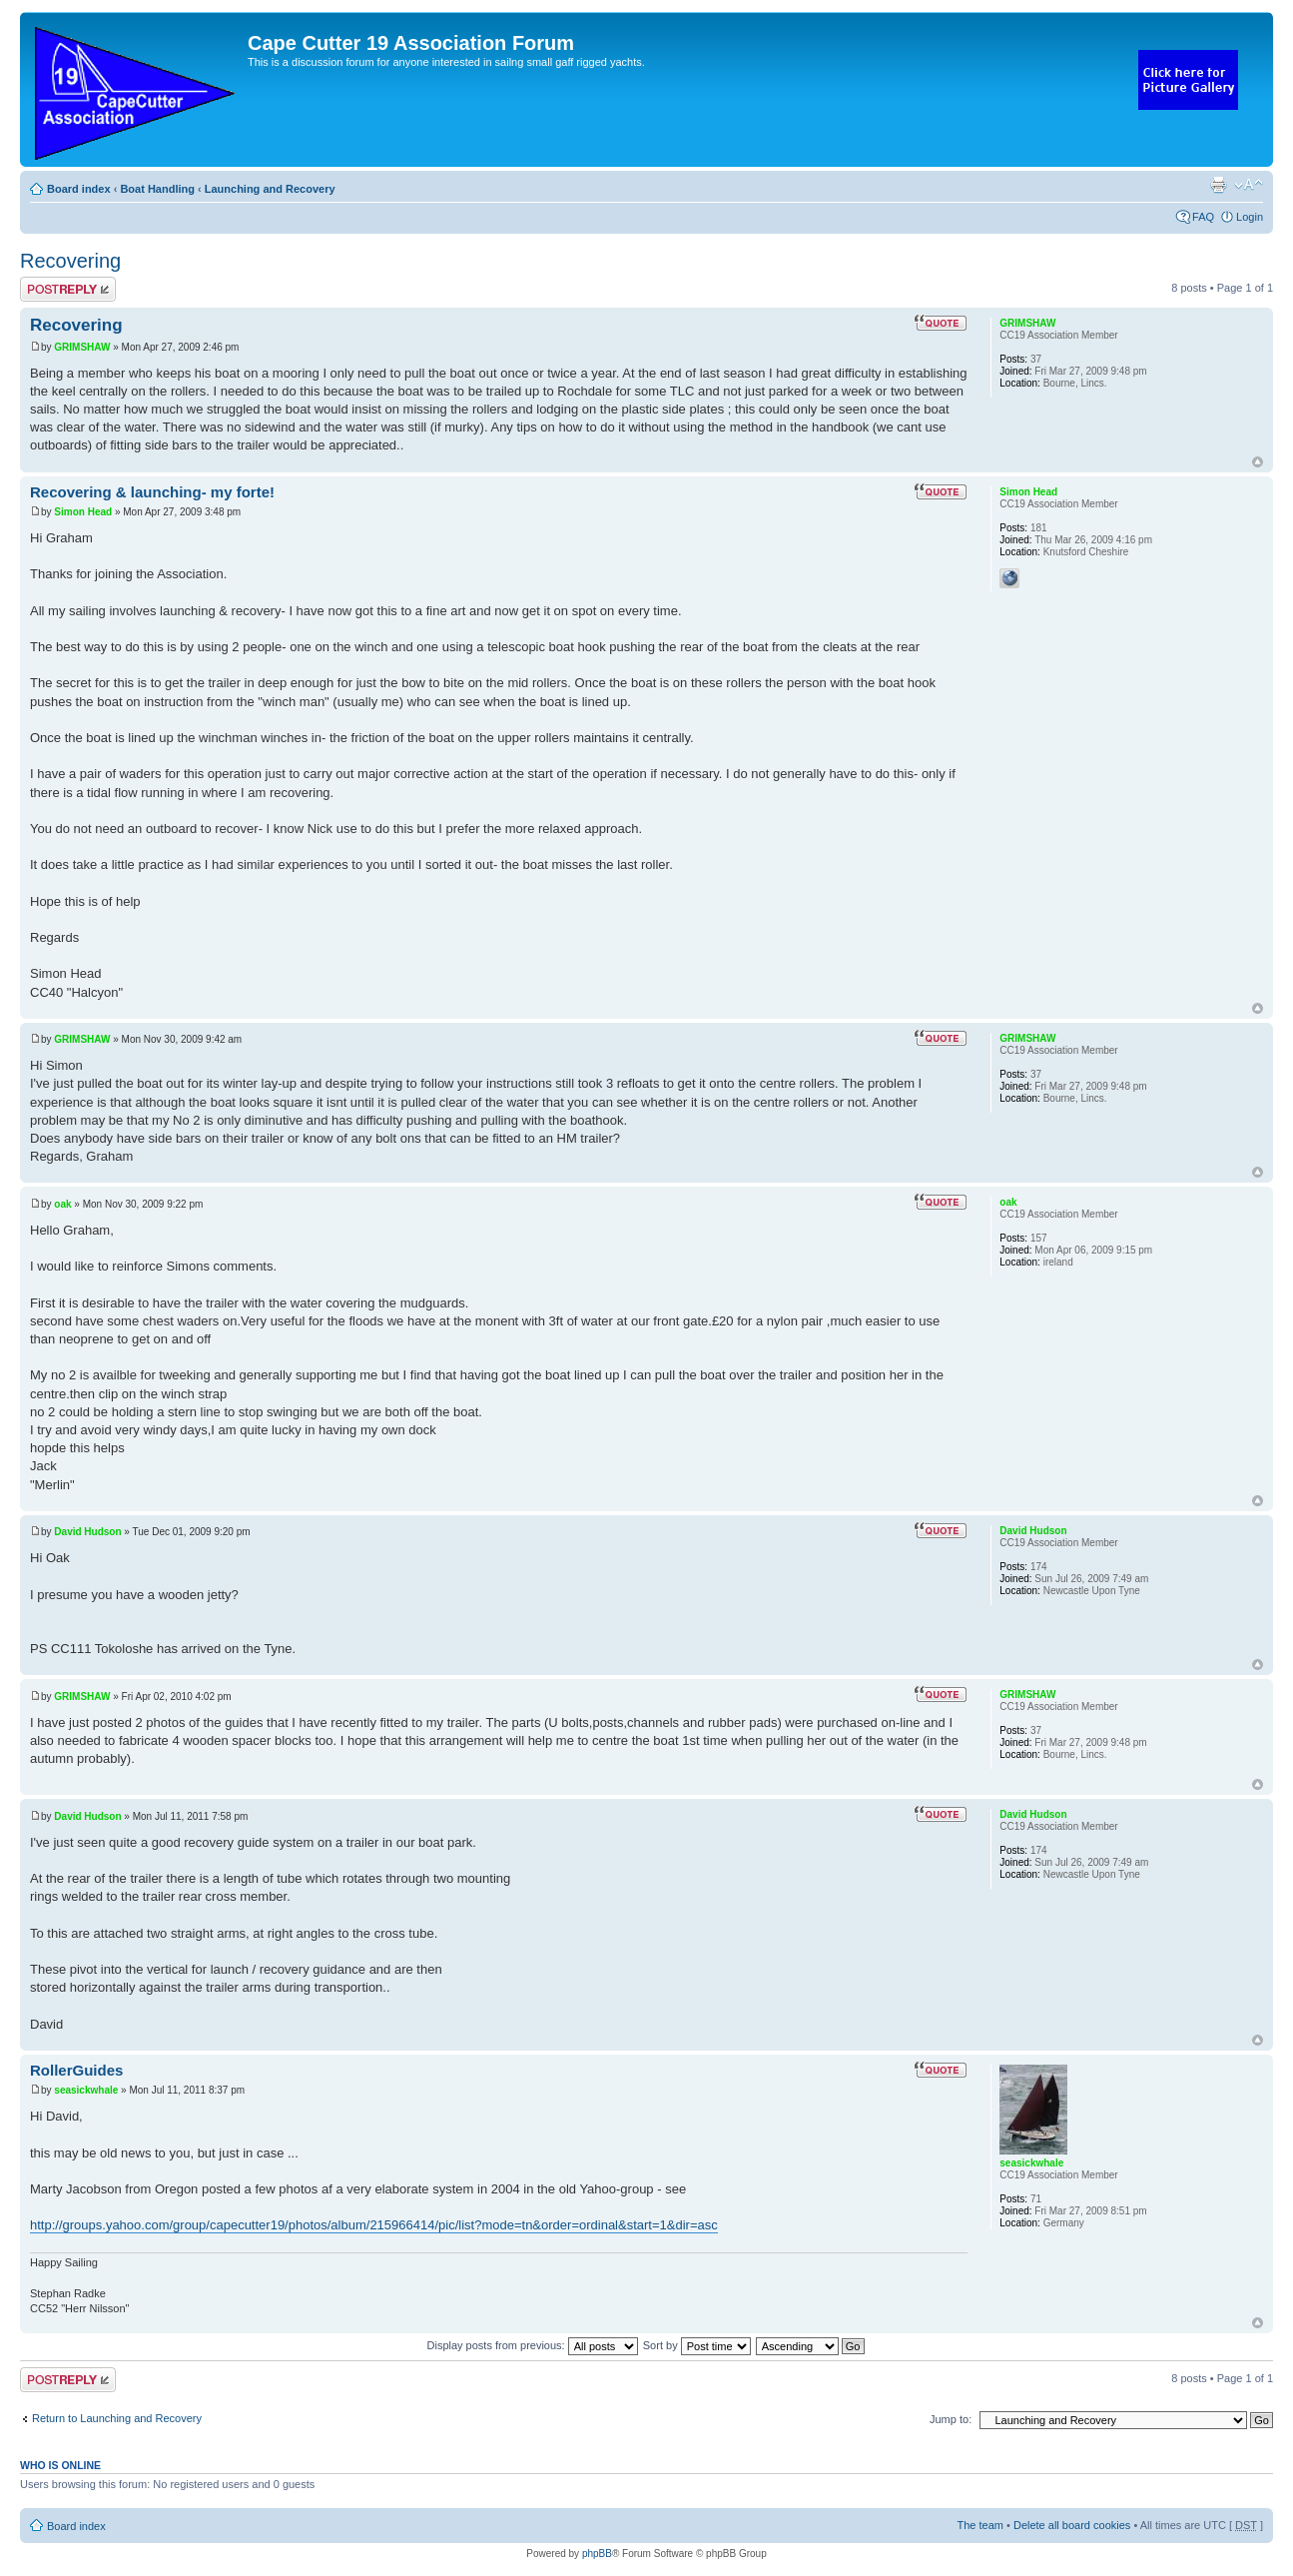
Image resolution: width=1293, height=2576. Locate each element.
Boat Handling (157, 189)
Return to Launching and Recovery (117, 2418)
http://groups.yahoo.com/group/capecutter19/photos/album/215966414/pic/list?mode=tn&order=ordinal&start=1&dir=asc (374, 2224)
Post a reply (68, 289)
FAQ (1203, 217)
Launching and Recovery (270, 189)
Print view (1218, 185)
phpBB (597, 2553)
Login (1249, 217)
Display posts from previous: (532, 2345)
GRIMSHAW (82, 347)
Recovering (70, 261)
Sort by (697, 2345)
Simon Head (83, 511)
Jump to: (950, 2419)
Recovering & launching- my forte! (152, 491)
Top (1257, 461)
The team (980, 2525)
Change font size (1248, 185)
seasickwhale (86, 2090)
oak (62, 1204)
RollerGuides (76, 2070)
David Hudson (87, 1531)
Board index (79, 189)
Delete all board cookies (1071, 2525)
